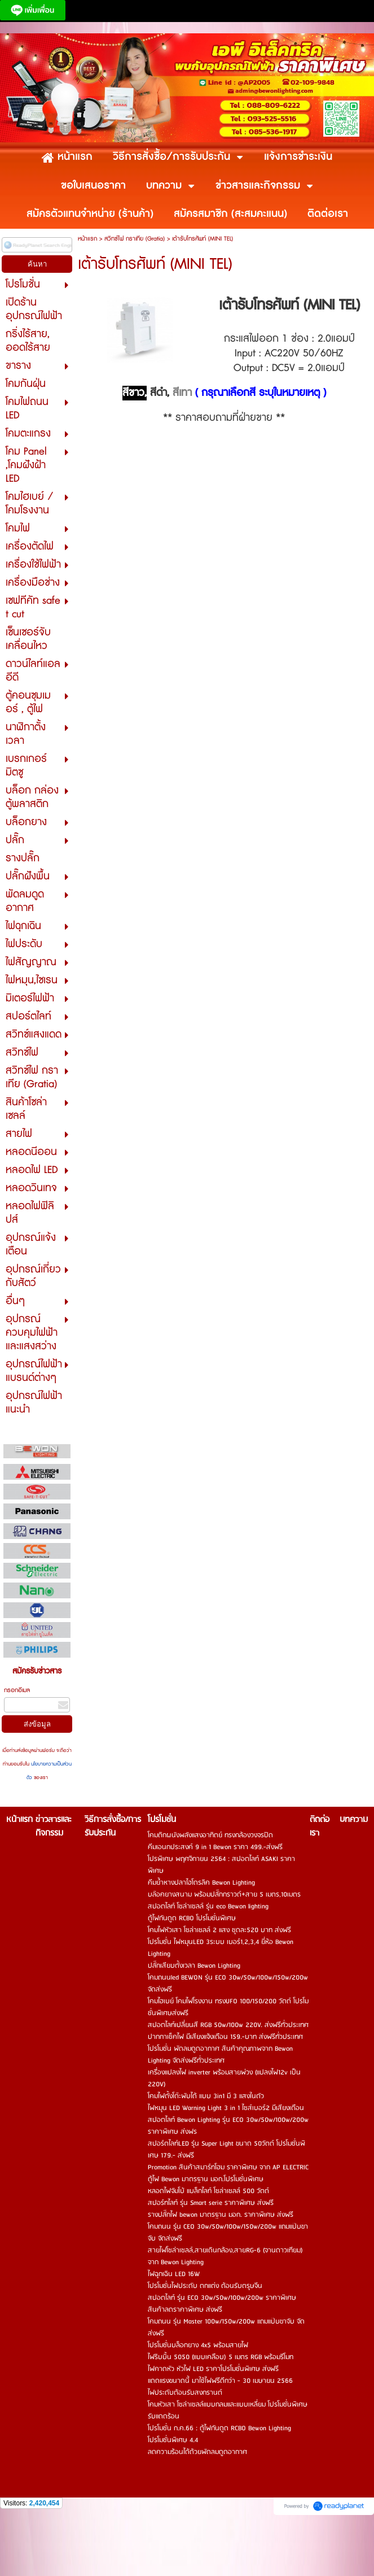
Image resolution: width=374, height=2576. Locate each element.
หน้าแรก (87, 238)
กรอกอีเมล (17, 1690)
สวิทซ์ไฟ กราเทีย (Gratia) (134, 238)
